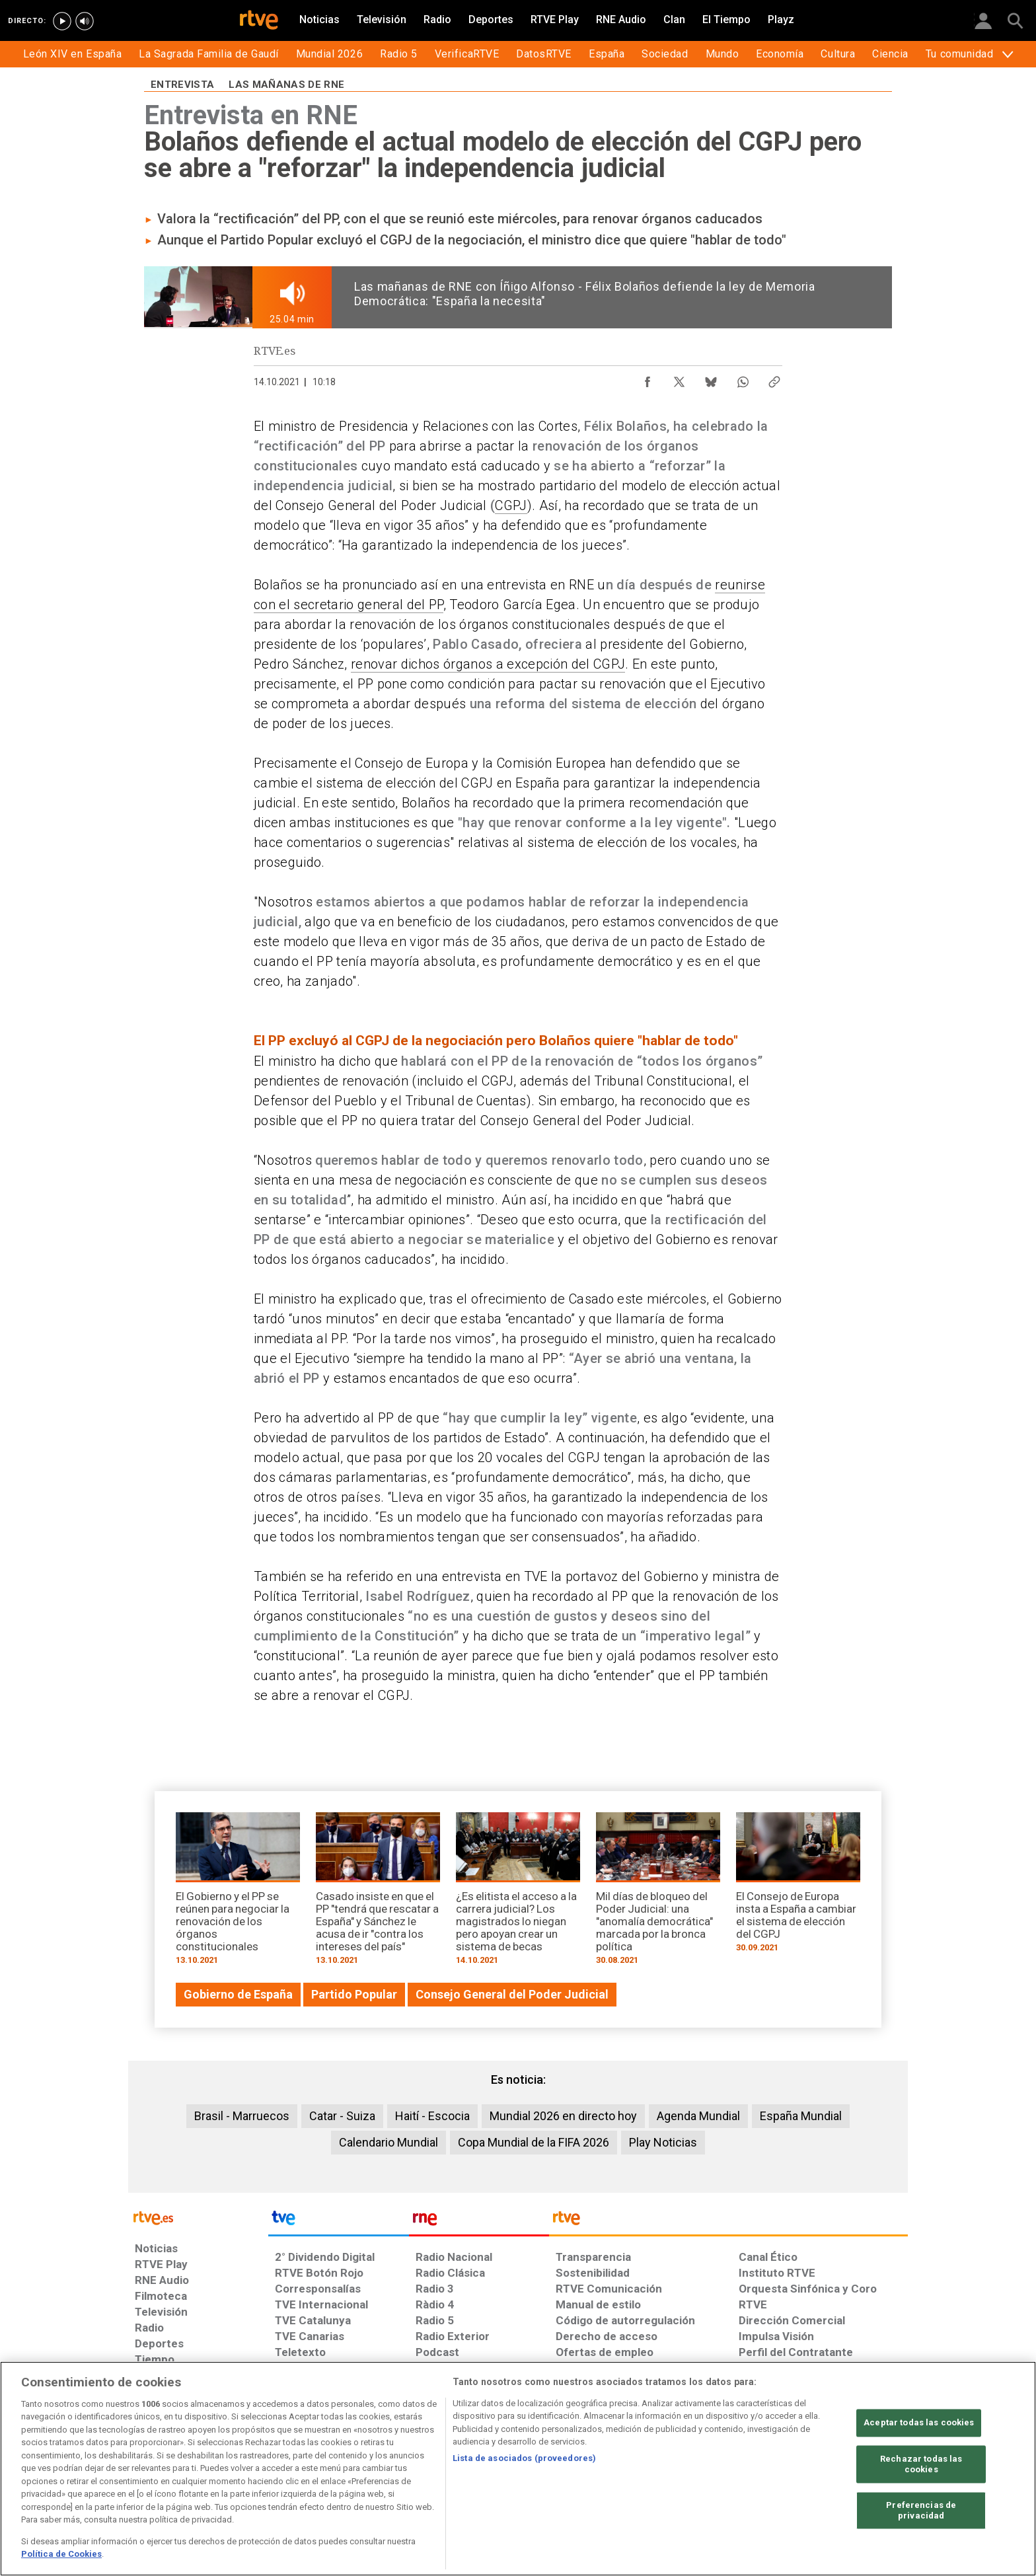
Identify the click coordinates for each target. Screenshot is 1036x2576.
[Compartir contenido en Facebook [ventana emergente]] (647, 378)
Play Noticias (663, 2142)
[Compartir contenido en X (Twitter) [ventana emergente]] (679, 378)
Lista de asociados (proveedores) (524, 2458)
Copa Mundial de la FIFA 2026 (533, 2142)
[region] (518, 2468)
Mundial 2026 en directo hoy (563, 2116)
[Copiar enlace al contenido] (774, 378)
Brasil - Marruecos (241, 2116)
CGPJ (511, 505)
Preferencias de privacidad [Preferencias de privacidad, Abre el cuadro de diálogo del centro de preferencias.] (921, 2511)
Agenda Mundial (698, 2116)
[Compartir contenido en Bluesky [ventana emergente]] (711, 378)
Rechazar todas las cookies (921, 2464)
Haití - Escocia (432, 2116)
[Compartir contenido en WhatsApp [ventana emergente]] (742, 378)
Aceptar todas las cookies (919, 2423)
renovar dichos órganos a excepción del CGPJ (488, 664)
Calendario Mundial (388, 2142)
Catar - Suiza (342, 2116)
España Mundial (801, 2116)
